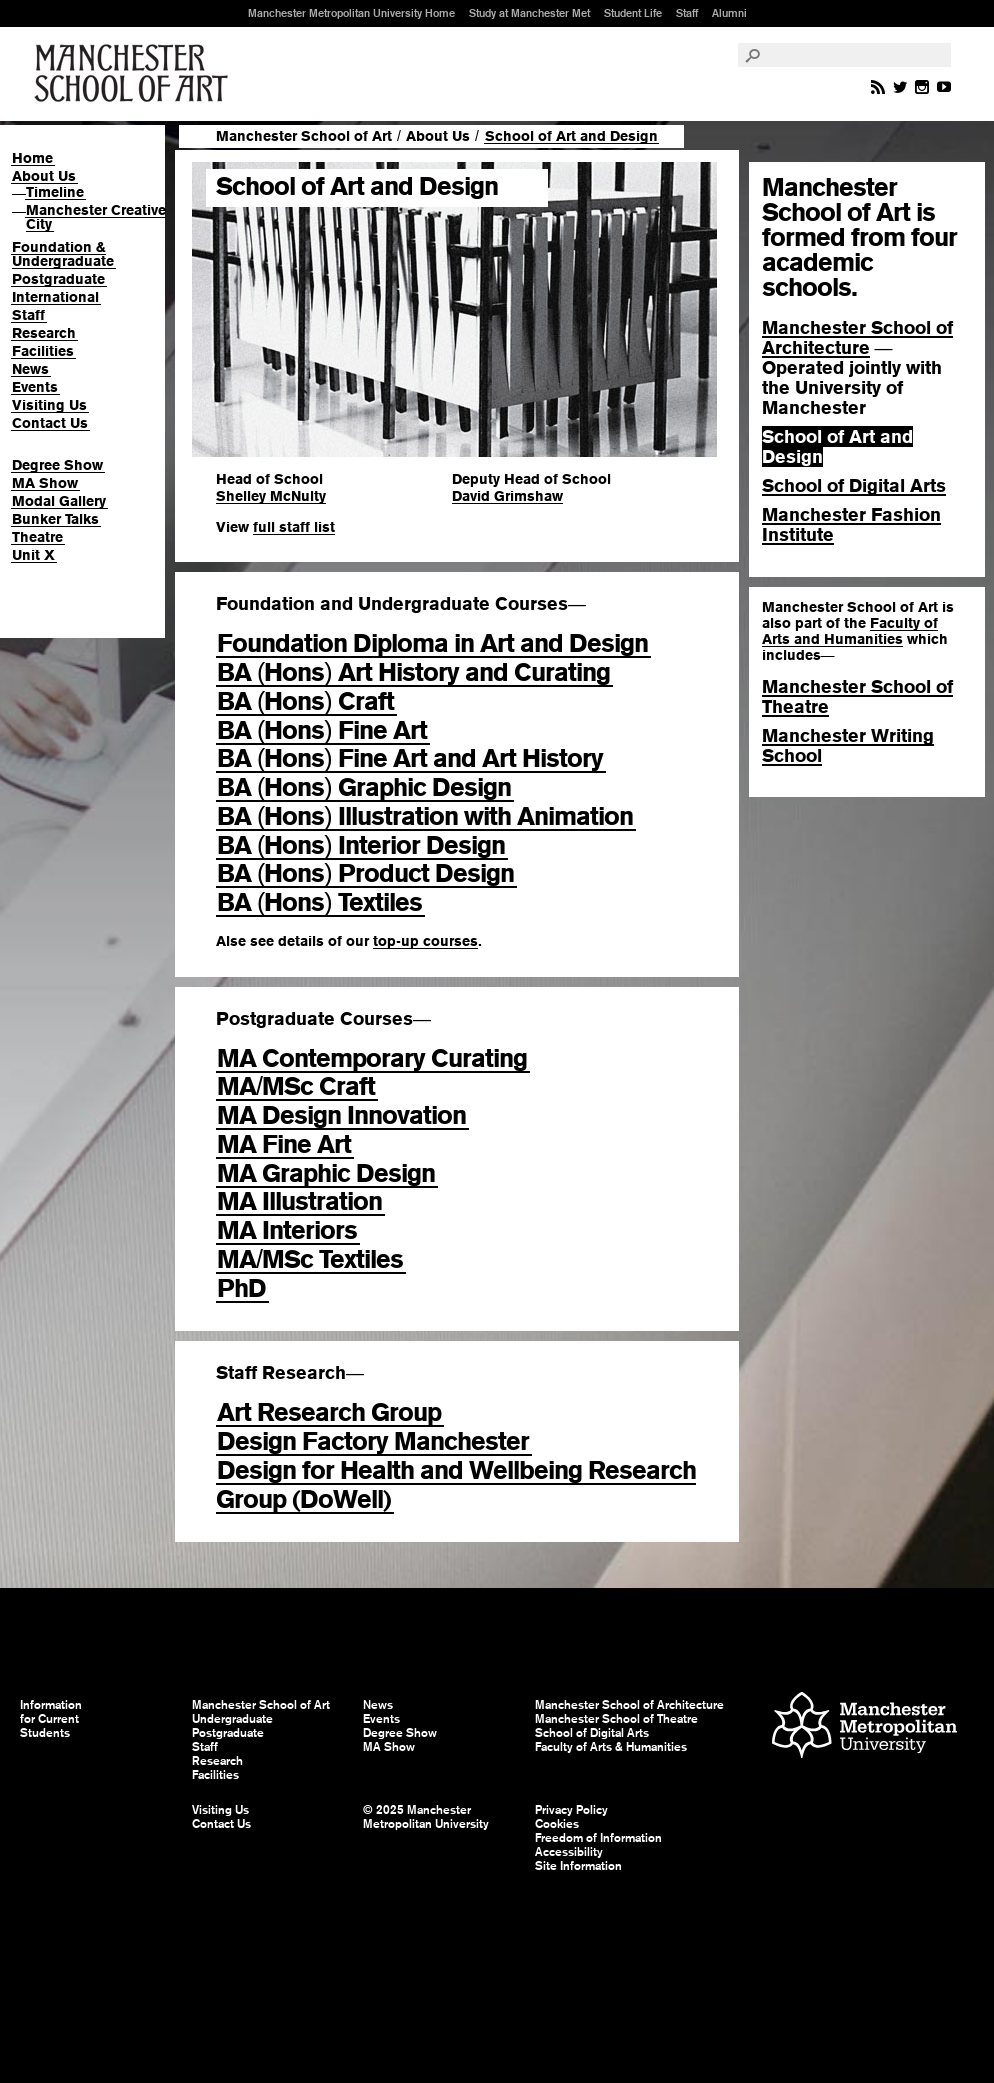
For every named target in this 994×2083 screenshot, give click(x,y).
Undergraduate (232, 1719)
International (55, 297)
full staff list (294, 527)
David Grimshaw (507, 496)
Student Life (633, 13)
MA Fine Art (284, 1144)
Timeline (55, 192)
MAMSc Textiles (310, 1259)
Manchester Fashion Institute (851, 524)
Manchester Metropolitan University (864, 1727)
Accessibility (569, 1852)
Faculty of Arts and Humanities (850, 631)
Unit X (33, 555)
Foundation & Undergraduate (63, 254)
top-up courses (425, 941)
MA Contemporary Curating (372, 1058)
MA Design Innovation (341, 1115)
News (30, 369)
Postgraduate (58, 279)
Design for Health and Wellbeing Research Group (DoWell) (456, 1484)
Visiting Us (49, 405)
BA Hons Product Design (365, 873)
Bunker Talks (55, 519)
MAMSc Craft (296, 1086)
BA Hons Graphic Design (364, 787)
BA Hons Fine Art (322, 730)
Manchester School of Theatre (857, 696)
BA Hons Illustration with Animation (425, 816)
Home (32, 158)
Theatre (37, 537)
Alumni (729, 13)
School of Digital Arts (854, 485)
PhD (241, 1288)
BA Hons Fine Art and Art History (410, 758)
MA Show (45, 483)
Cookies (557, 1824)
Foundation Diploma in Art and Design (432, 643)
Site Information (578, 1866)
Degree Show (57, 465)
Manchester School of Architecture (857, 337)
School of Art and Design (837, 446)
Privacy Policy (571, 1810)
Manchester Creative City (96, 217)
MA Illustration (299, 1201)
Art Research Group (329, 1412)
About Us (44, 176)
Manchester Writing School (848, 745)
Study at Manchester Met (529, 13)
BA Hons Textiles (319, 902)
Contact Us (50, 423)
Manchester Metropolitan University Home (351, 13)
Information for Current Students (51, 1719)
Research (44, 333)
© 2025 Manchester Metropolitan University (426, 1817)
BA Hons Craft (305, 701)
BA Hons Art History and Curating (413, 672)
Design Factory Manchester (373, 1441)
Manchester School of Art (135, 74)
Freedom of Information (598, 1838)
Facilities (43, 351)
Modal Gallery (59, 501)
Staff (687, 13)
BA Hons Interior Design (361, 845)
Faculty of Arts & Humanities (611, 1747)
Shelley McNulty (271, 496)
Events (35, 387)
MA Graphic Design (326, 1173)
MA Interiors (287, 1230)
